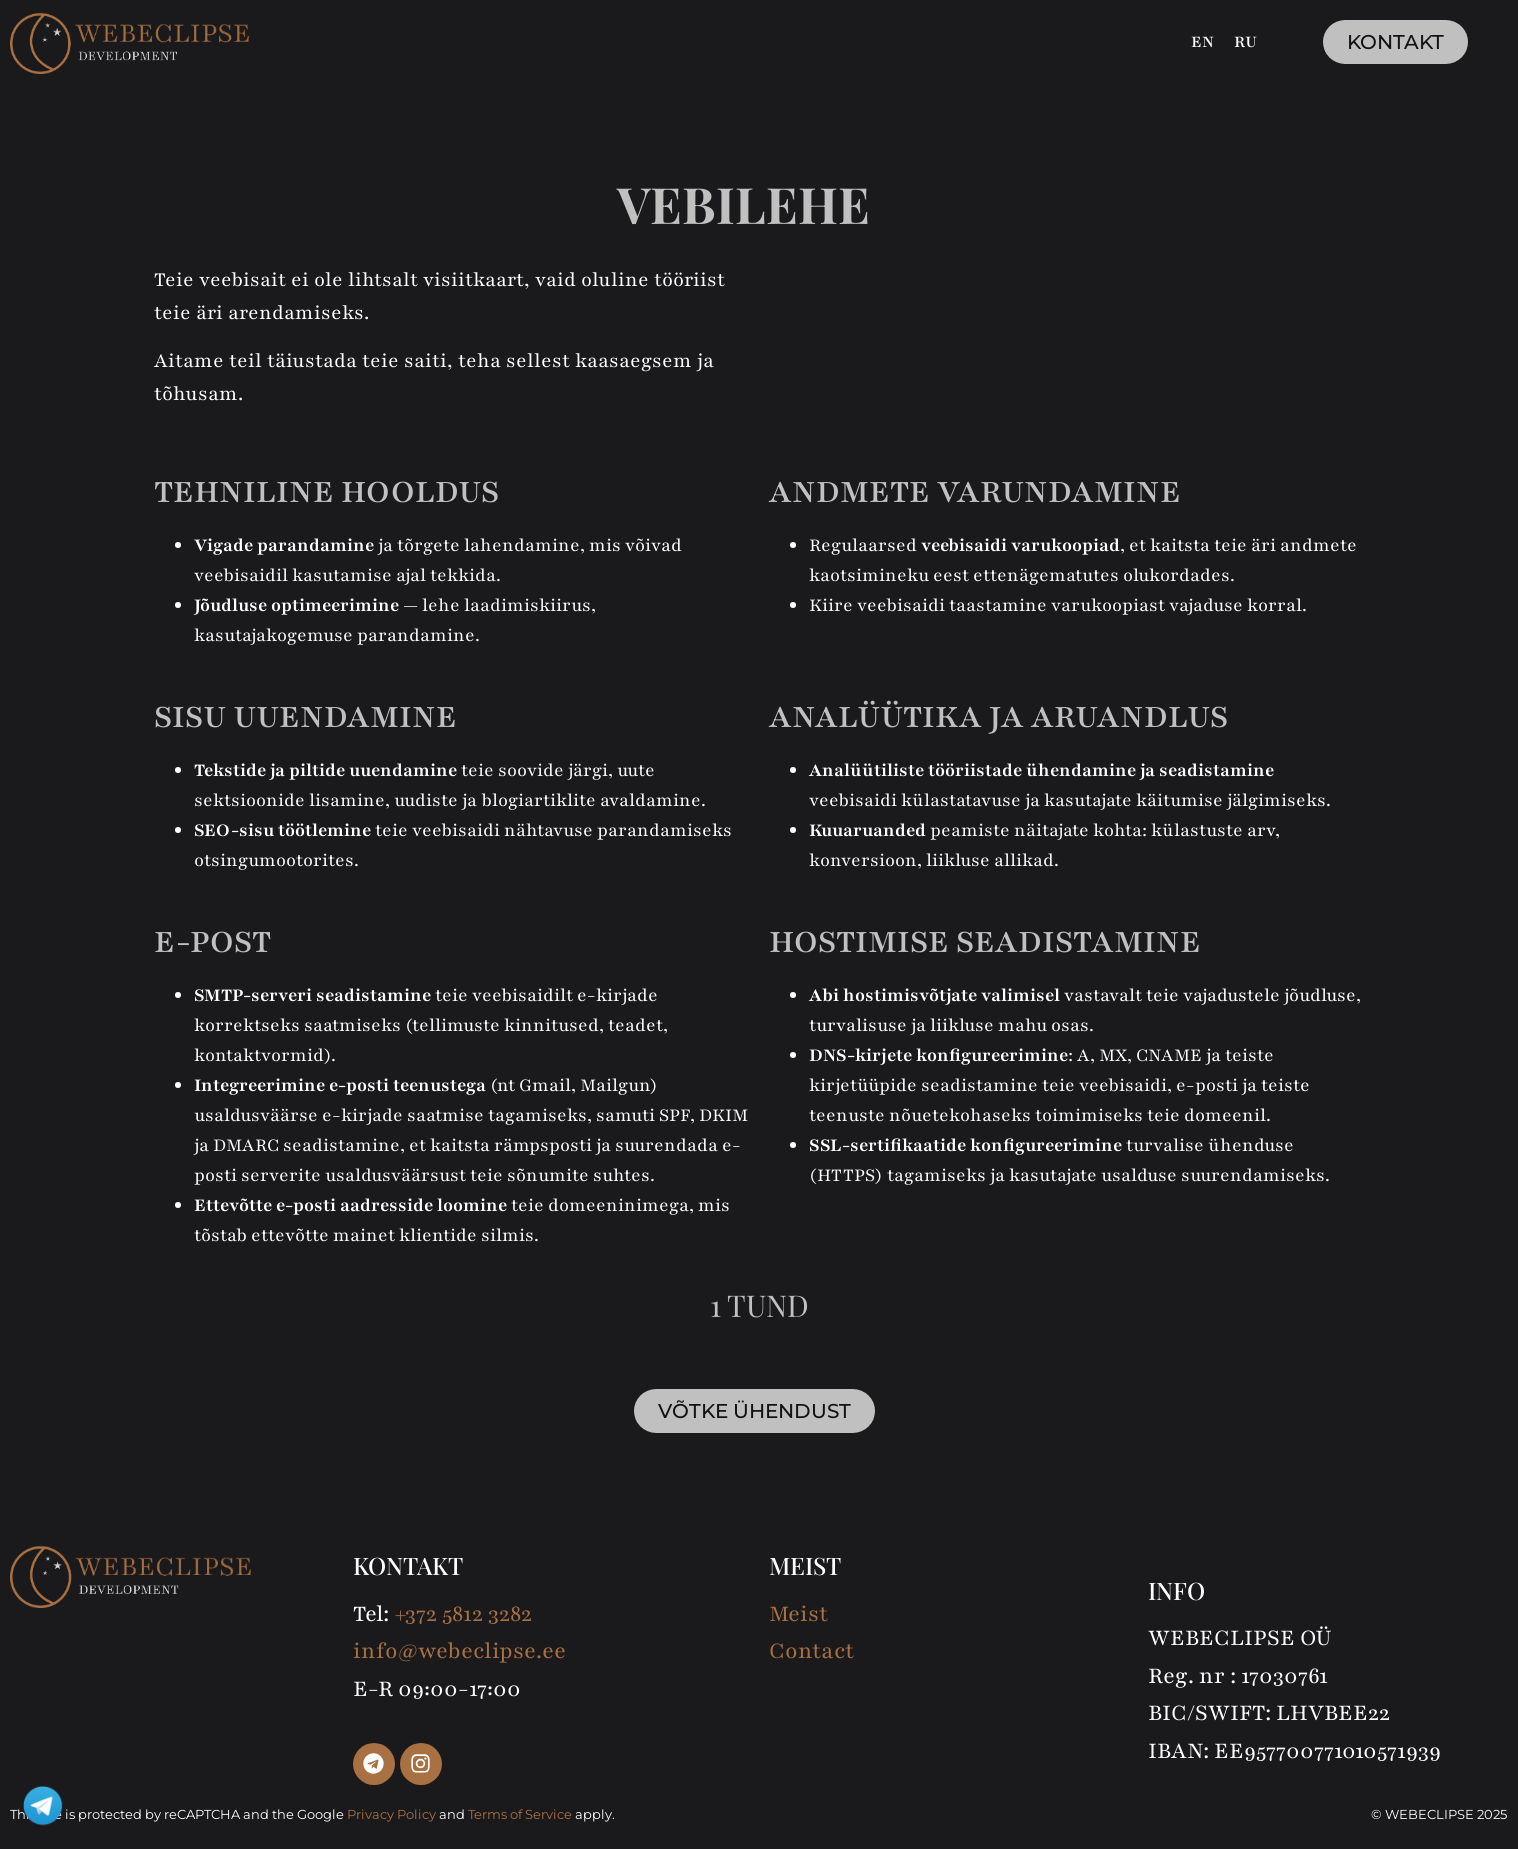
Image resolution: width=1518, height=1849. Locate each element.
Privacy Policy (391, 1814)
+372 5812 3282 (463, 1614)
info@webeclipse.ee (459, 1651)
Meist (798, 1614)
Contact (811, 1651)
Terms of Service (520, 1814)
